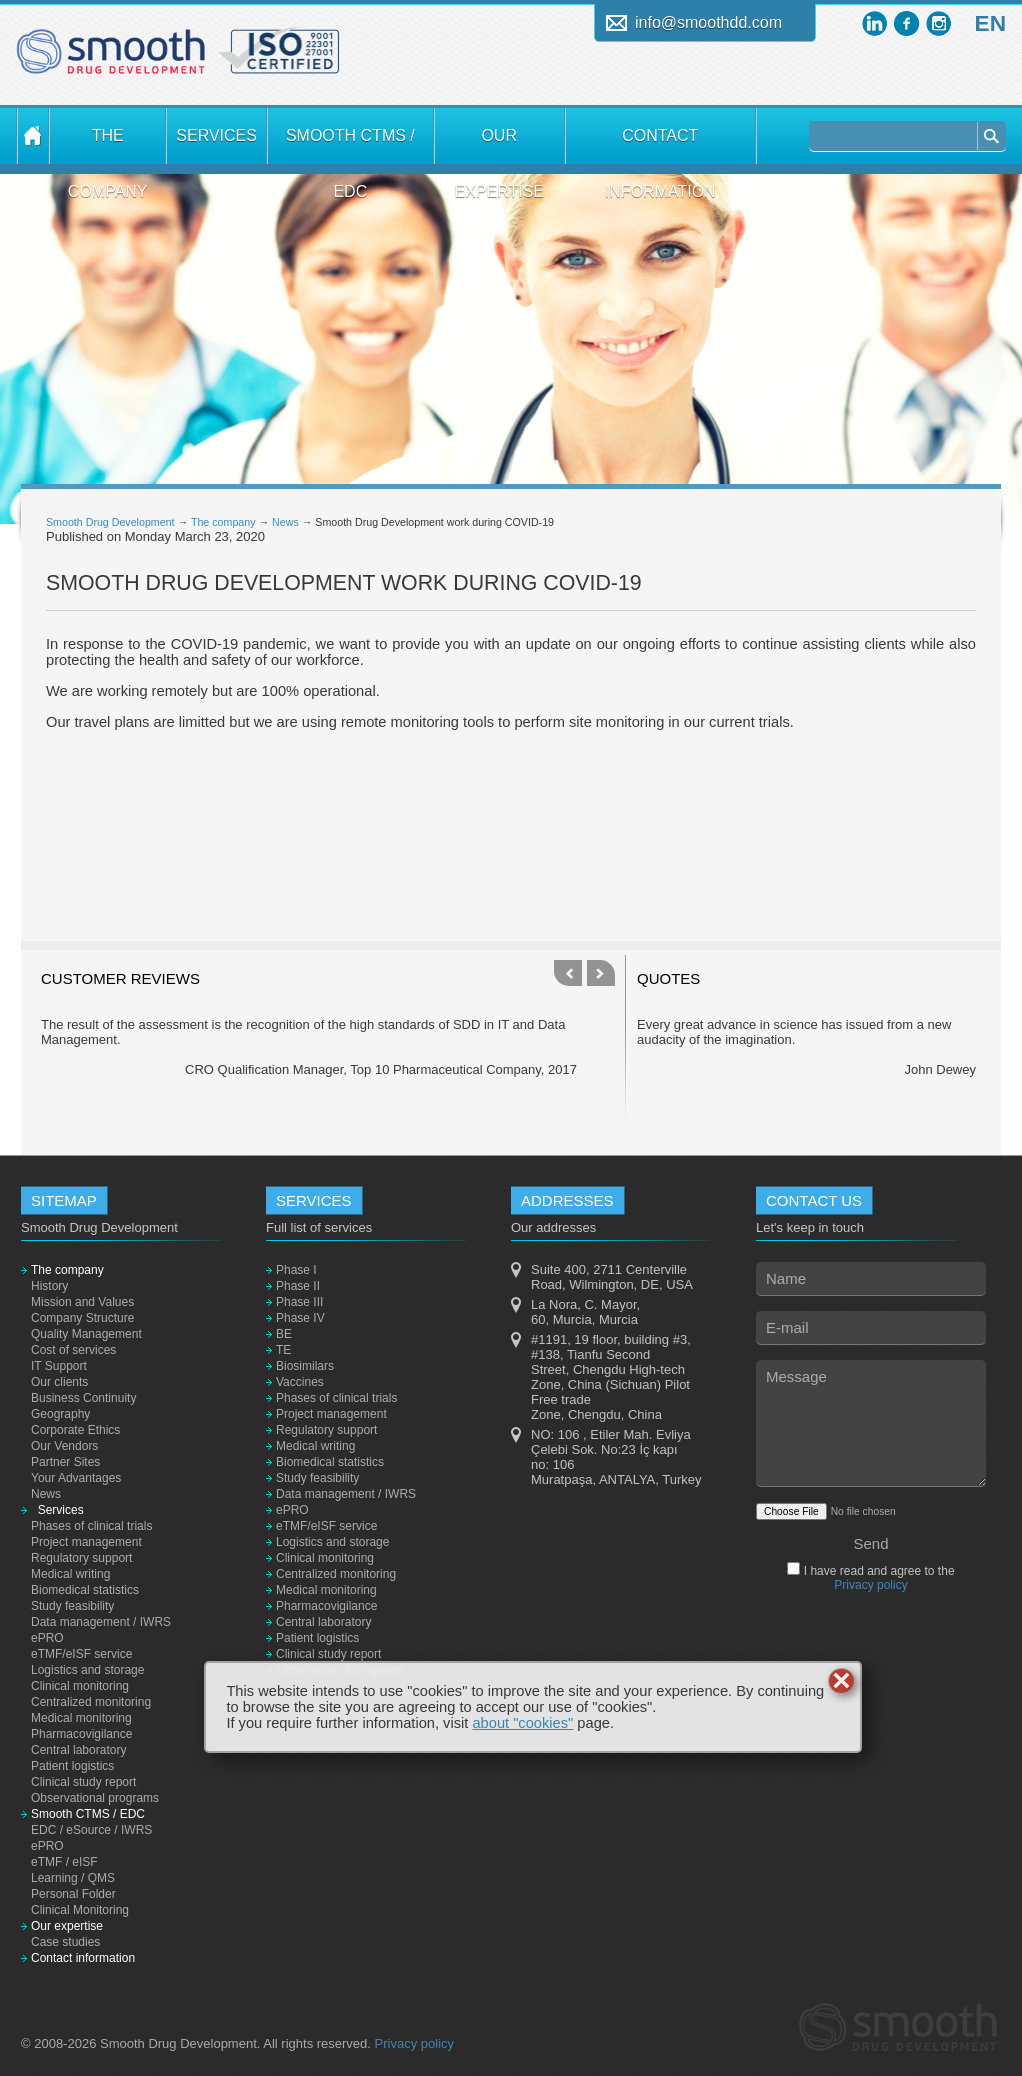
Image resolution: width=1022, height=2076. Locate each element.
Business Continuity (83, 1398)
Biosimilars (305, 1366)
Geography (60, 1414)
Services (216, 135)
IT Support (59, 1366)
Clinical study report (83, 1782)
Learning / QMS (73, 1878)
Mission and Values (82, 1302)
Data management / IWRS (101, 1622)
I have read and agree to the (877, 1578)
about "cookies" (522, 1723)
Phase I (296, 1270)
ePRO (47, 1638)
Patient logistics (72, 1766)
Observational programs (95, 1798)
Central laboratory (78, 1750)
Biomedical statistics (85, 1590)
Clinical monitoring (80, 1686)
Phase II (298, 1286)
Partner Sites (65, 1462)
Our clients (59, 1382)
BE (284, 1334)
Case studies (65, 1942)
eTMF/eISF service (81, 1654)
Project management (86, 1542)
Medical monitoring (81, 1718)
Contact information (660, 145)
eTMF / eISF (64, 1862)
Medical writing (70, 1574)
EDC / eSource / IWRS (91, 1830)
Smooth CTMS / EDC (350, 145)
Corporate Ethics (75, 1430)
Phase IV (300, 1318)
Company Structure (82, 1318)
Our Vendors (64, 1446)
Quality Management (86, 1334)
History (49, 1286)
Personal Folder (73, 1894)
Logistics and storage (87, 1670)
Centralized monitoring (91, 1702)
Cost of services (73, 1350)
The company (108, 145)
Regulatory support (81, 1558)
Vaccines (300, 1382)
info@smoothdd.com (708, 22)
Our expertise (499, 145)
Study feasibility (72, 1606)
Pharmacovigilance (81, 1734)
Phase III (299, 1302)
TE (283, 1350)
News (285, 522)
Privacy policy (870, 1585)
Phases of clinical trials (91, 1526)
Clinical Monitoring (80, 1910)
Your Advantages (76, 1478)
